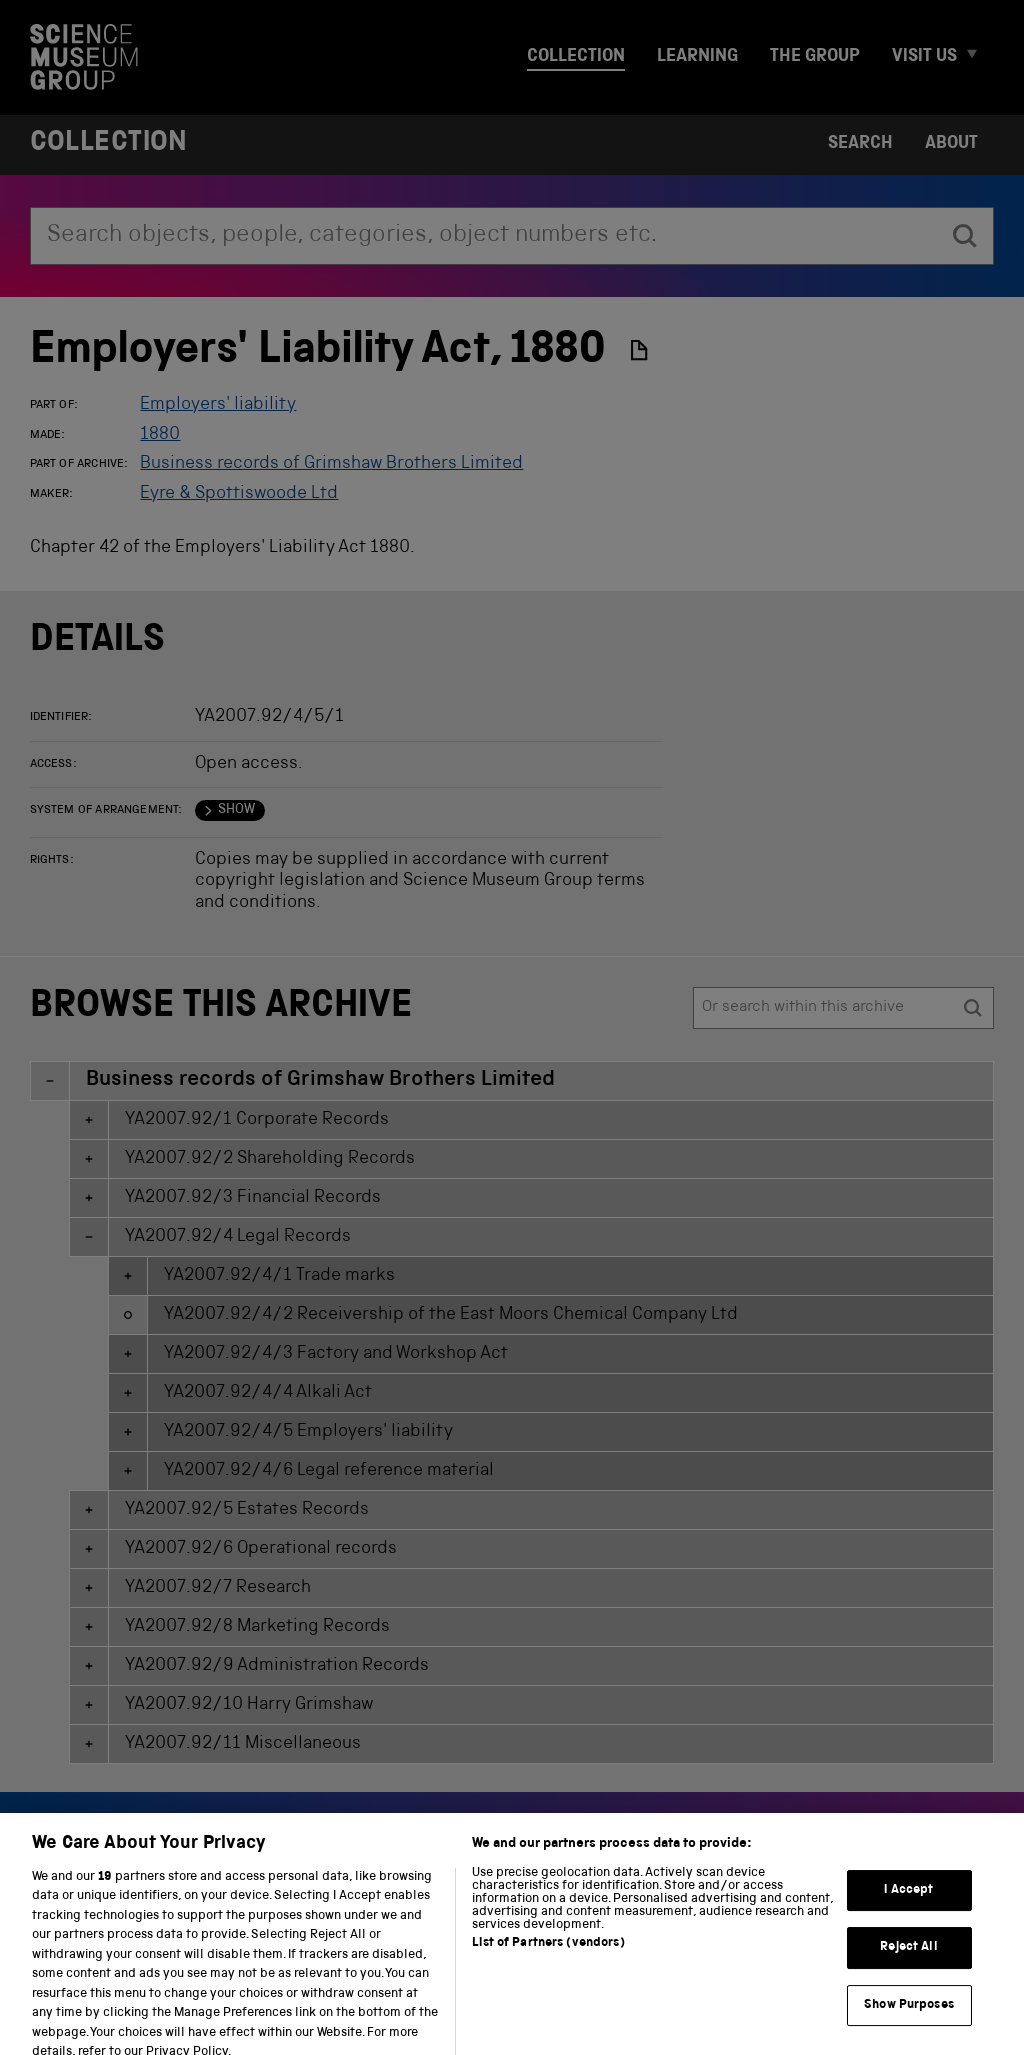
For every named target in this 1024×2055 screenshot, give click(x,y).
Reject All (908, 1980)
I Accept (908, 1922)
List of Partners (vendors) (548, 1976)
